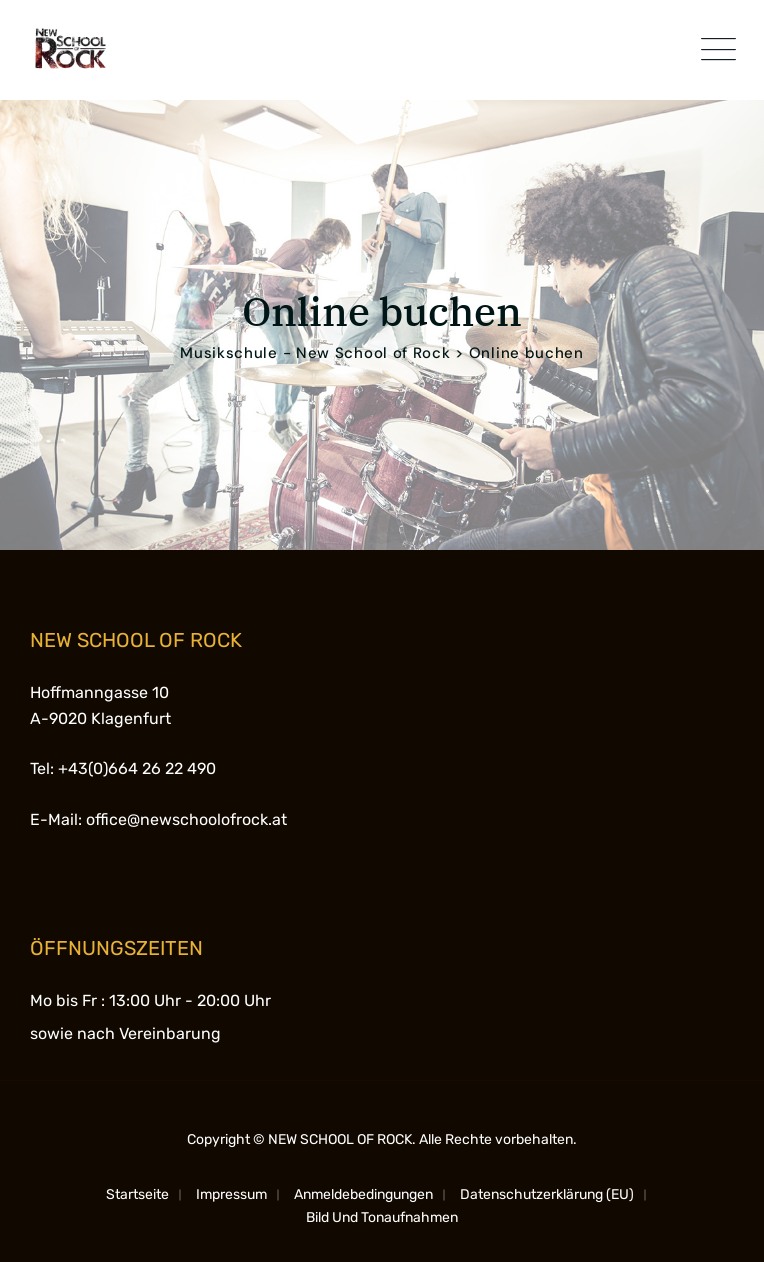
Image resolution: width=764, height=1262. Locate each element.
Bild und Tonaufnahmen (382, 1217)
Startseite (137, 1194)
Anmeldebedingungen (363, 1194)
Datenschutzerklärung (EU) (547, 1194)
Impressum (231, 1194)
